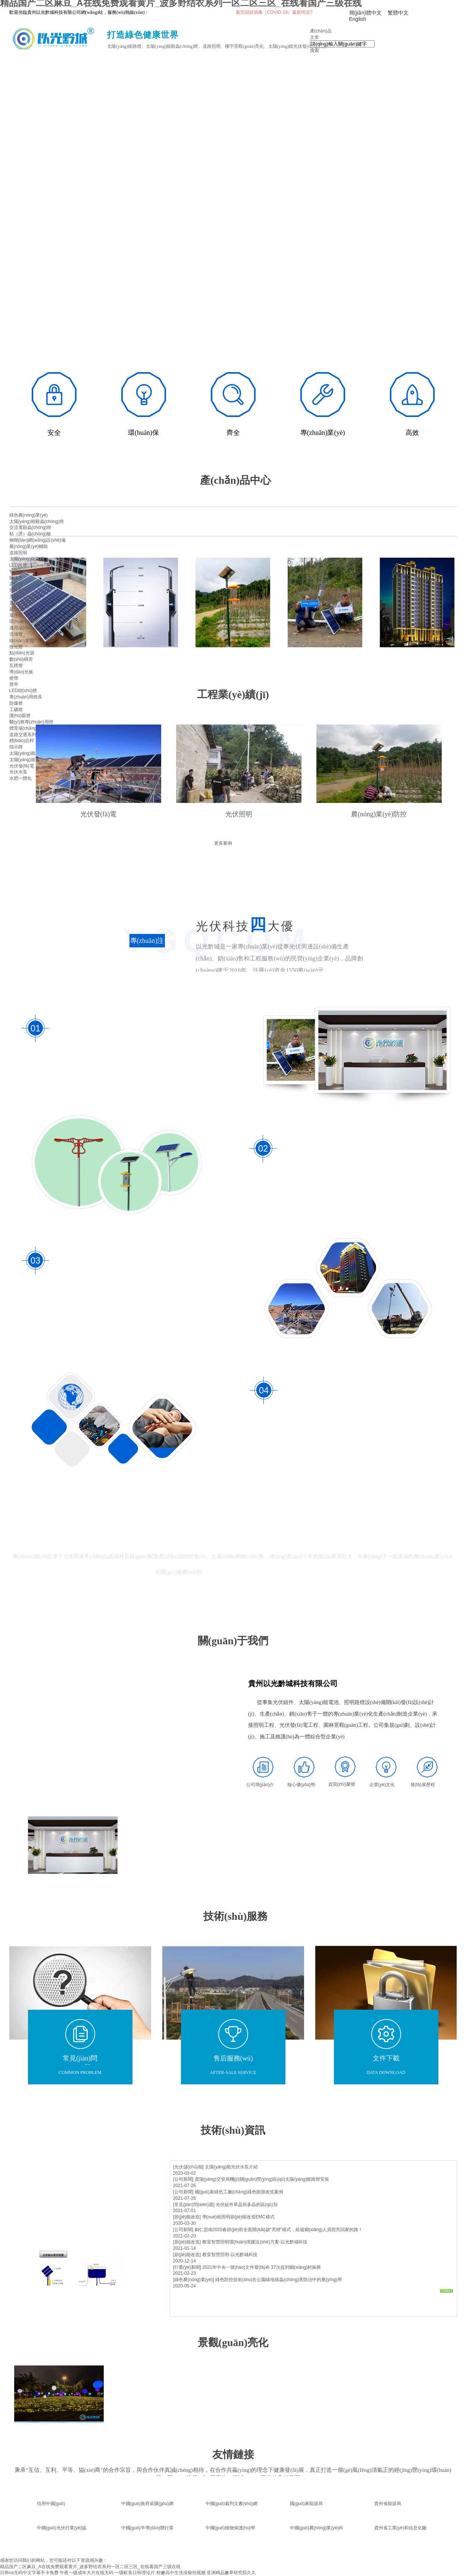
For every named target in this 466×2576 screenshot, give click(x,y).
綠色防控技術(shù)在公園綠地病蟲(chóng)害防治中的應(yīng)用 (278, 2279)
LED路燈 (18, 565)
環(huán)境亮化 (24, 621)
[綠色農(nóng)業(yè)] (193, 2279)
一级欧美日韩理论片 (135, 2572)
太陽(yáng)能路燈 (26, 558)
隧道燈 (16, 577)
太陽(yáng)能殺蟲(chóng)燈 (36, 521)
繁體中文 (398, 12)
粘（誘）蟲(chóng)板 (30, 533)
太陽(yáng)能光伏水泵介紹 (231, 2166)
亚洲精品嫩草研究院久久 (231, 2572)
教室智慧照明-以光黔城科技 (229, 2254)
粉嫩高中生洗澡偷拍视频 (181, 2572)
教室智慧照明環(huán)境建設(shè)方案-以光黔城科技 (254, 2242)
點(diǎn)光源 (21, 652)
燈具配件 (18, 590)
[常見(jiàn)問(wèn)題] (194, 2204)
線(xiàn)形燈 (21, 640)
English (357, 19)
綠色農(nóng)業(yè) (28, 515)
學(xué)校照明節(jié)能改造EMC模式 (238, 2217)
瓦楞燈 (16, 665)
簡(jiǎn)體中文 (365, 12)
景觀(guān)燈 (22, 602)
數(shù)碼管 (21, 659)
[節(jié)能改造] (187, 2217)
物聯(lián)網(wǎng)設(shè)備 (37, 540)
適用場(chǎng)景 (26, 627)
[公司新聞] (183, 2179)
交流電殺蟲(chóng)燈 (30, 527)
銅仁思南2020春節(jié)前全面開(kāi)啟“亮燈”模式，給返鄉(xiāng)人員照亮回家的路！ (279, 2229)
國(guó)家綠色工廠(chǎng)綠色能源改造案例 (239, 2192)
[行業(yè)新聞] (187, 2267)
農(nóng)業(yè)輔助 (28, 546)
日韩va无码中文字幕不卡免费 (29, 2572)
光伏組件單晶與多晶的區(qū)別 (246, 2204)
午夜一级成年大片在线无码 (86, 2572)
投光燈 (16, 647)
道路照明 (18, 552)
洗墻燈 (16, 634)
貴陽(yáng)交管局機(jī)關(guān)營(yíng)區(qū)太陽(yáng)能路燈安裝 (262, 2179)
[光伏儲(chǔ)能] (188, 2166)
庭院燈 (16, 609)
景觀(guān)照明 (24, 596)
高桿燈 (16, 584)
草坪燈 (16, 615)
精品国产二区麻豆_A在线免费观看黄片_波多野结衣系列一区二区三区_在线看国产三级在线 (90, 2566)
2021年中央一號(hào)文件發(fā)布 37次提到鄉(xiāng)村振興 (261, 2267)
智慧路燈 (18, 571)
